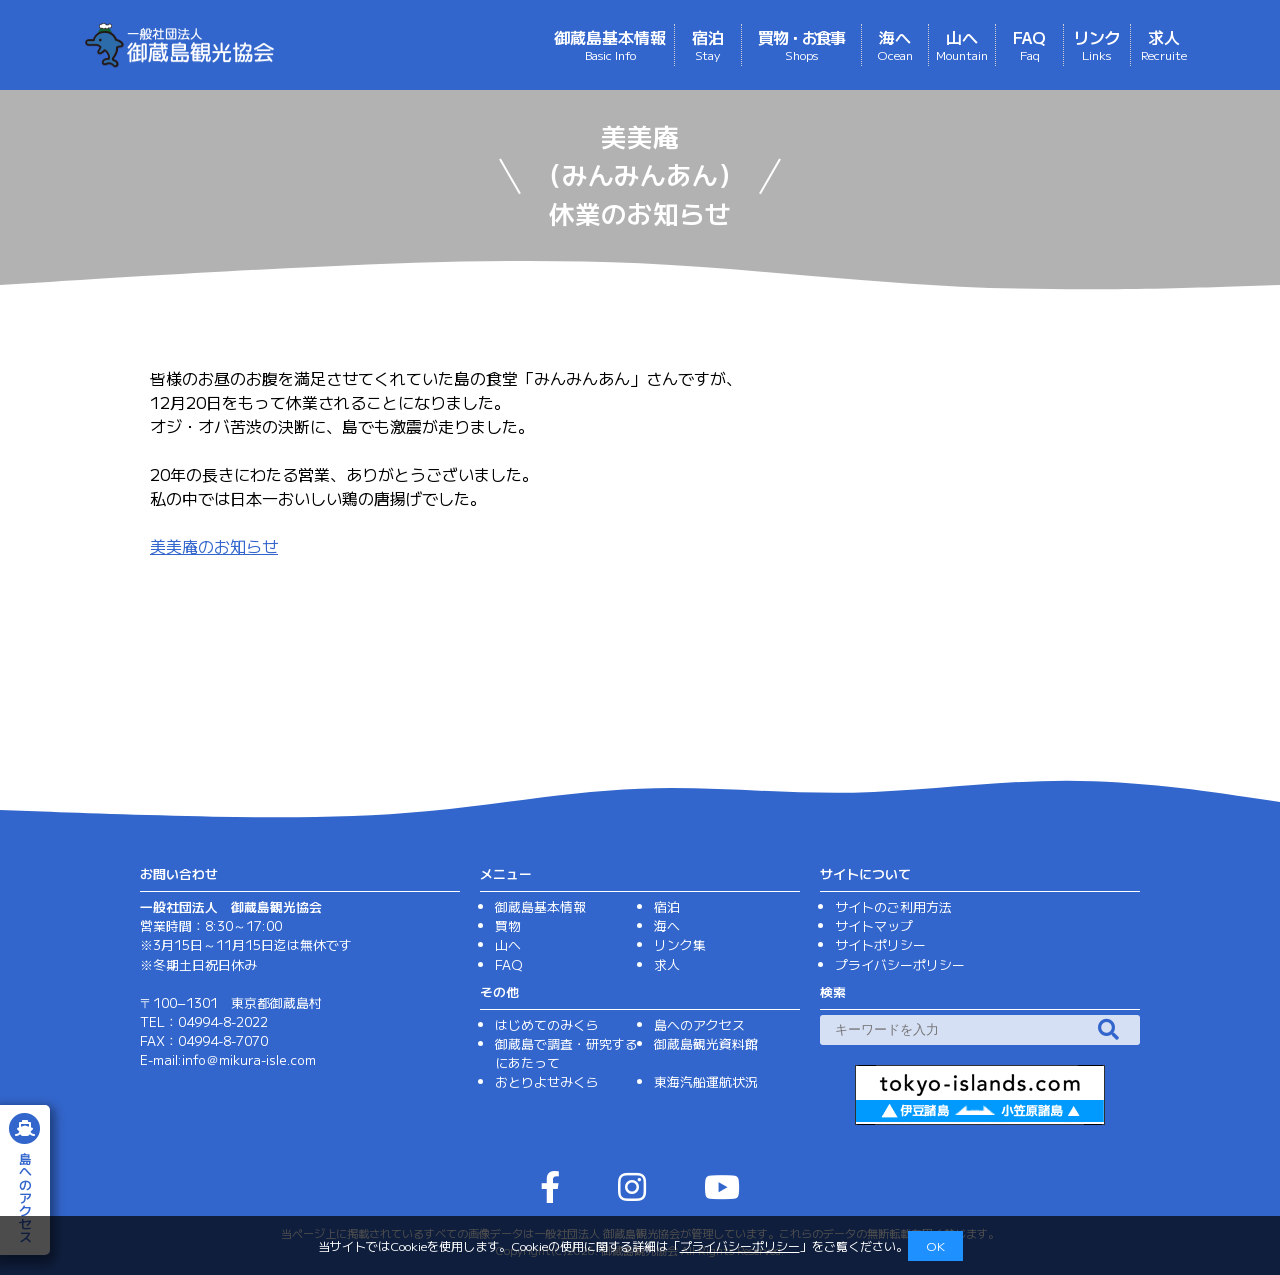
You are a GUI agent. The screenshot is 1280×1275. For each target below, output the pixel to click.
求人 (1164, 44)
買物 (508, 925)
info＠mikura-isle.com (249, 1059)
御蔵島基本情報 (610, 44)
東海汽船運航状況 (706, 1081)
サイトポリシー (880, 944)
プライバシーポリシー (740, 1245)
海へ (895, 44)
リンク (1097, 44)
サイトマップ (874, 925)
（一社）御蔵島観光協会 (262, 45)
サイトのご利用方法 (893, 906)
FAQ (1029, 44)
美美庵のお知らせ (214, 546)
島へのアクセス (699, 1024)
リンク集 (680, 944)
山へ (962, 44)
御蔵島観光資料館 (706, 1043)
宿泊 (708, 44)
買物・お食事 (801, 44)
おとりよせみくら (547, 1081)
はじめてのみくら (547, 1024)
